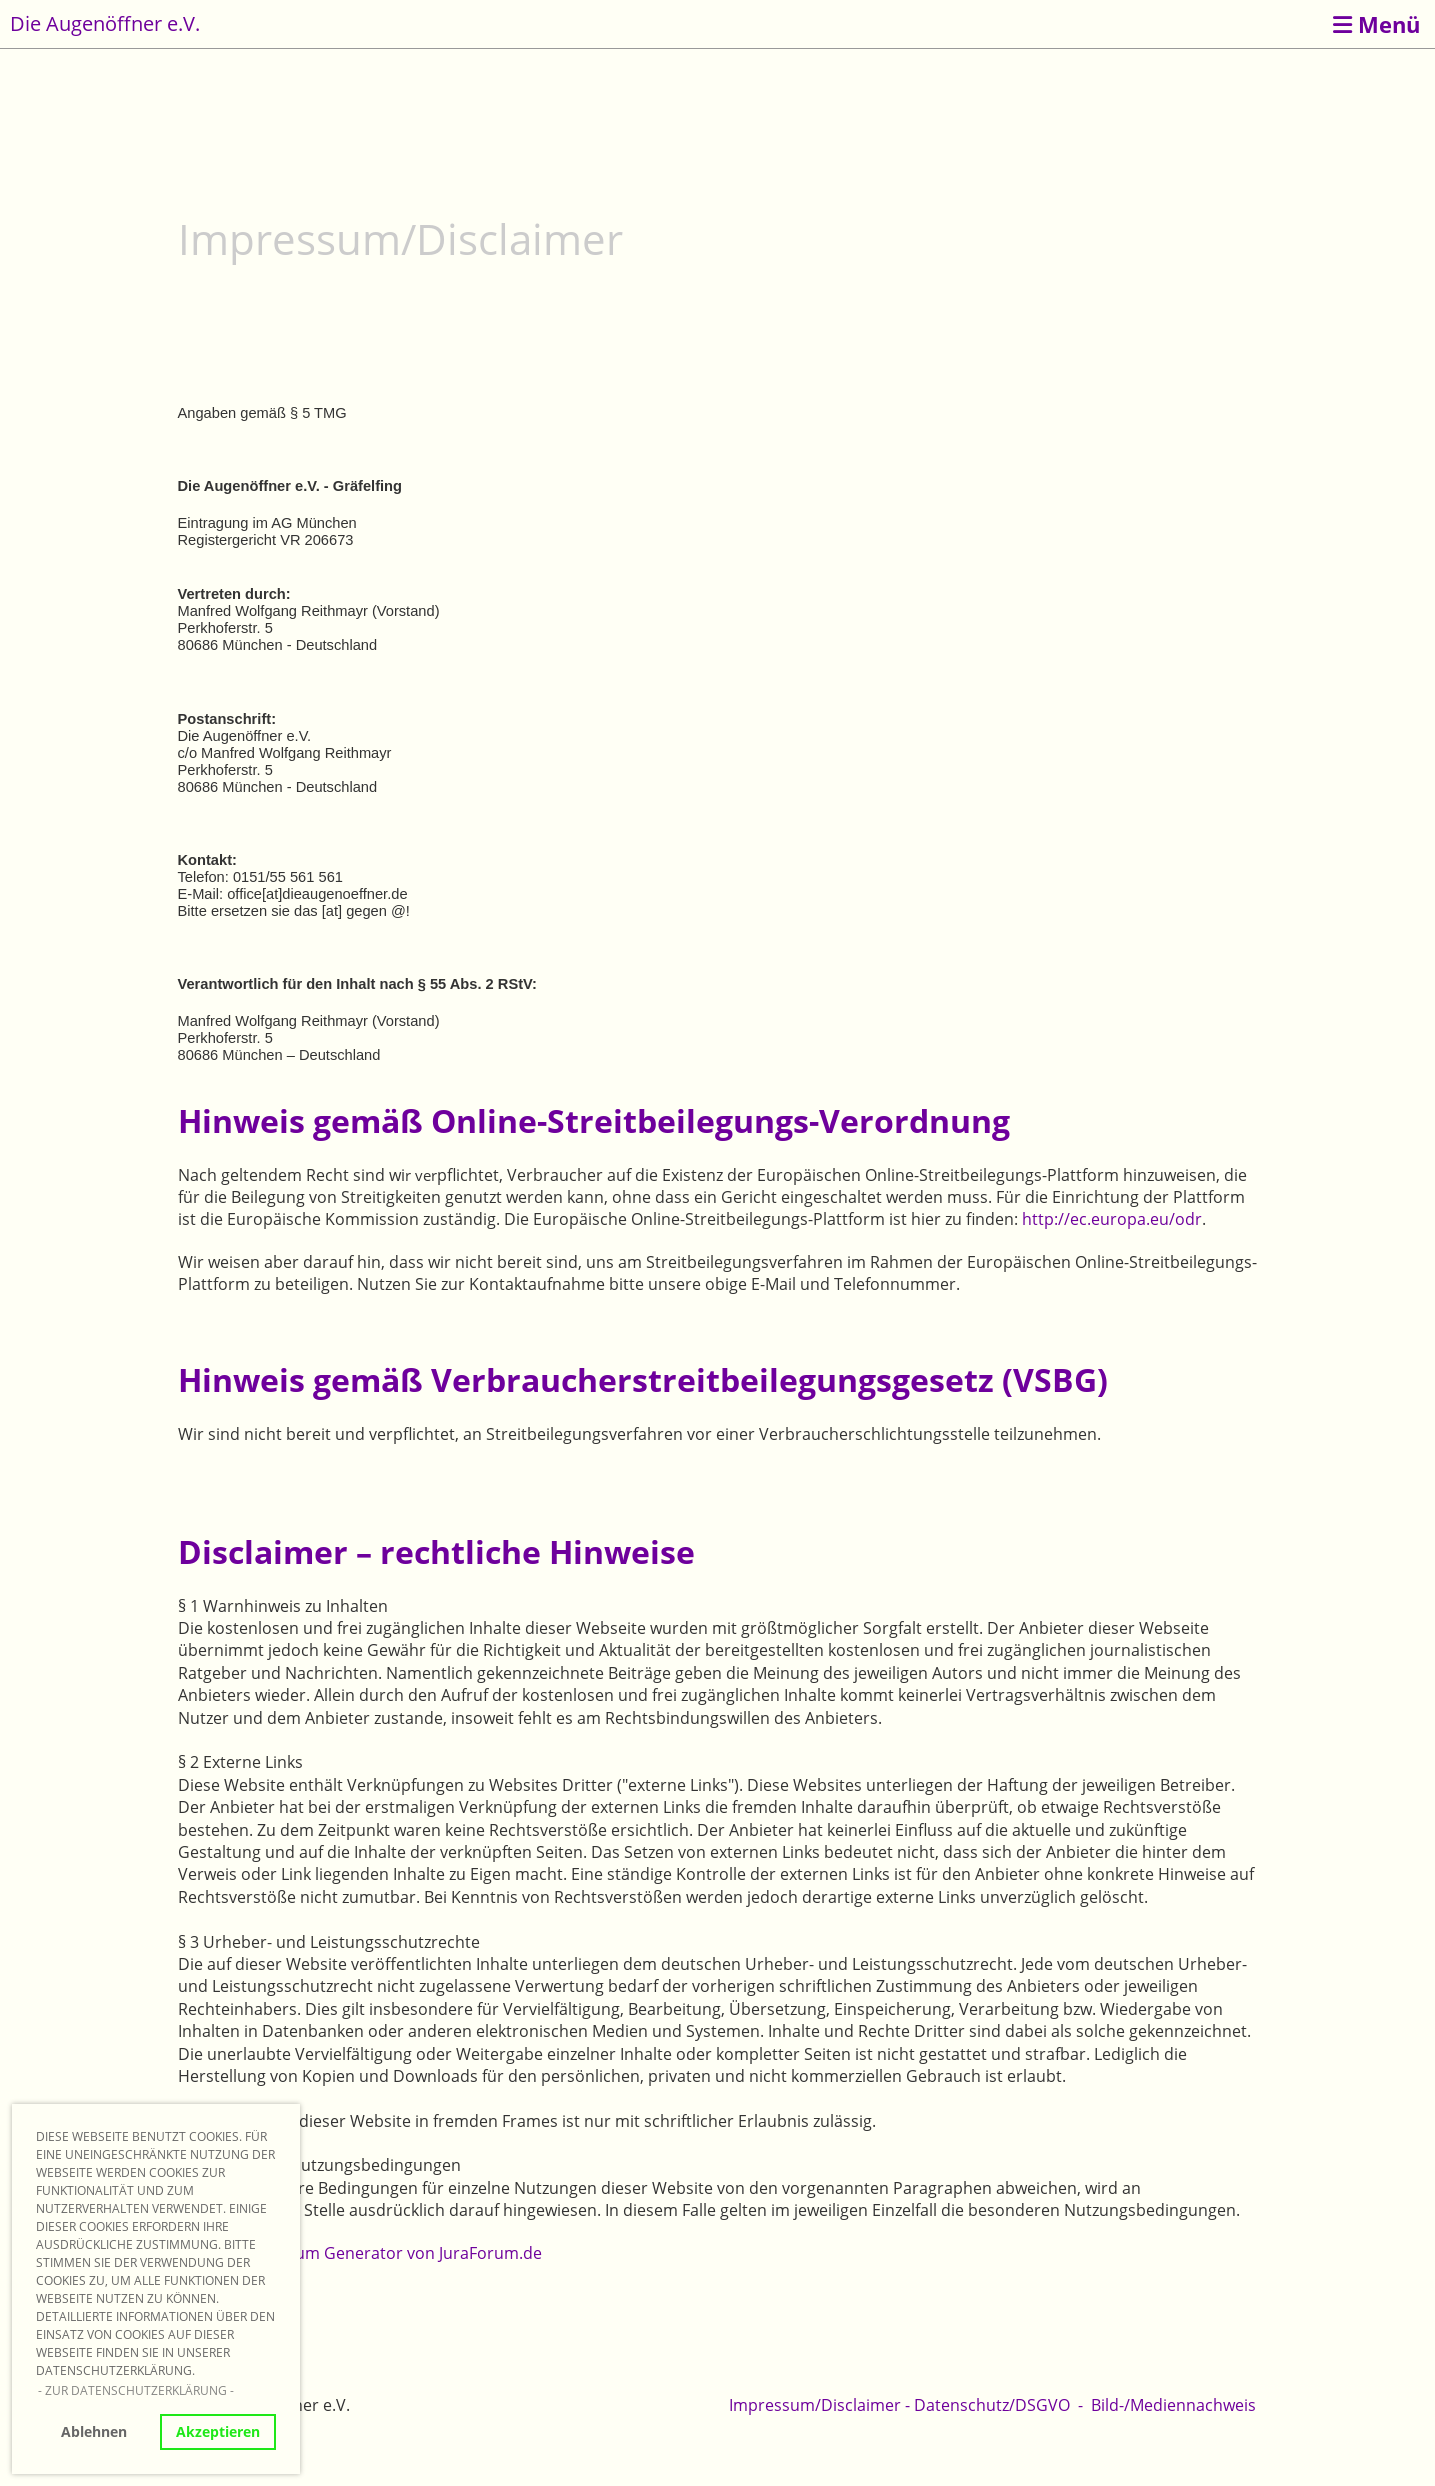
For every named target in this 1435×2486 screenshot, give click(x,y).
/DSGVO (1039, 2405)
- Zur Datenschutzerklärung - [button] (136, 2390)
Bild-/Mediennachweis (1173, 2405)
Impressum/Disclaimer (815, 2405)
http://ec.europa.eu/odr (1112, 1219)
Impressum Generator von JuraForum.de (388, 2253)
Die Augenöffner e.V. (105, 23)
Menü (1376, 24)
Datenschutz (961, 2405)
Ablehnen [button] (94, 2431)
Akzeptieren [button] (218, 2431)
